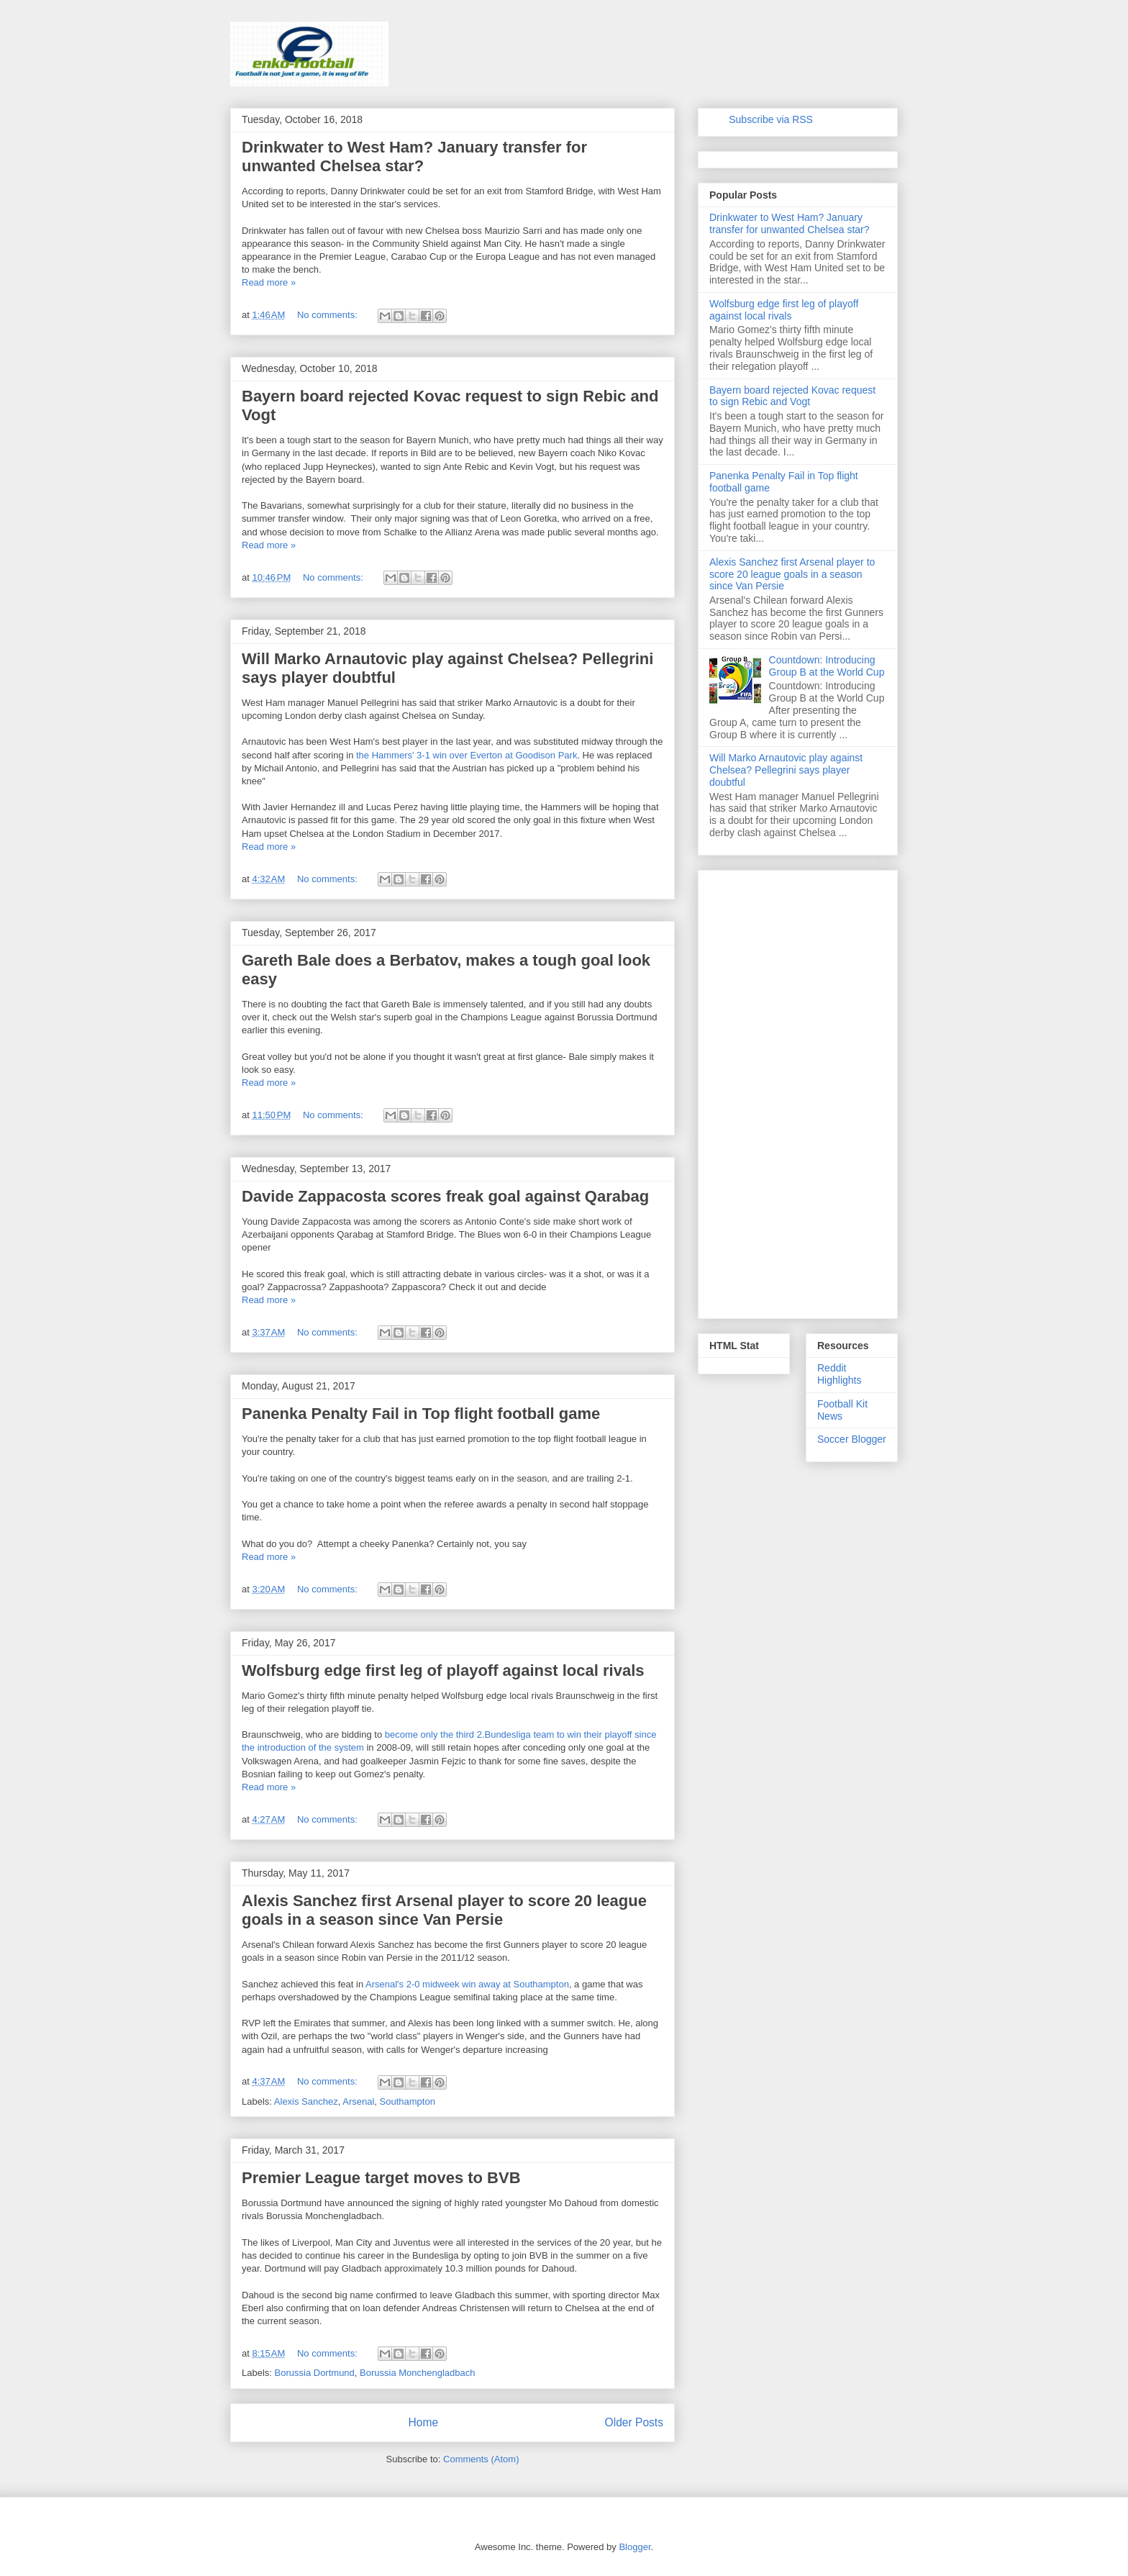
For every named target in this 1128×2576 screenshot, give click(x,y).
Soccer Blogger (851, 1439)
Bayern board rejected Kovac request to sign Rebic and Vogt (792, 396)
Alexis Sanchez (306, 2101)
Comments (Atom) (481, 2459)
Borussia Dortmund (315, 2372)
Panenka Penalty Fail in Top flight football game (421, 1414)
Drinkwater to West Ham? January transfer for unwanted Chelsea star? (414, 156)
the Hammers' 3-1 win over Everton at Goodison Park (466, 755)
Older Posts (634, 2422)
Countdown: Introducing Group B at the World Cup (827, 666)
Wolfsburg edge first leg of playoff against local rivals (443, 1670)
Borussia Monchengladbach (417, 2372)
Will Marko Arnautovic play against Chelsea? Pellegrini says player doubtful (786, 770)
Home (423, 2422)
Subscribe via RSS (771, 119)
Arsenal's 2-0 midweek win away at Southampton (467, 1984)
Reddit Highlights (839, 1374)
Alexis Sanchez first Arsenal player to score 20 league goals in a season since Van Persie (444, 1910)
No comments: (328, 314)
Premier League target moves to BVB (381, 2178)
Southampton (407, 2101)
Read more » (269, 282)
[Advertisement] (797, 1091)
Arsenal (358, 2101)
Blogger (634, 2546)
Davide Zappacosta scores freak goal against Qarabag (445, 1196)
